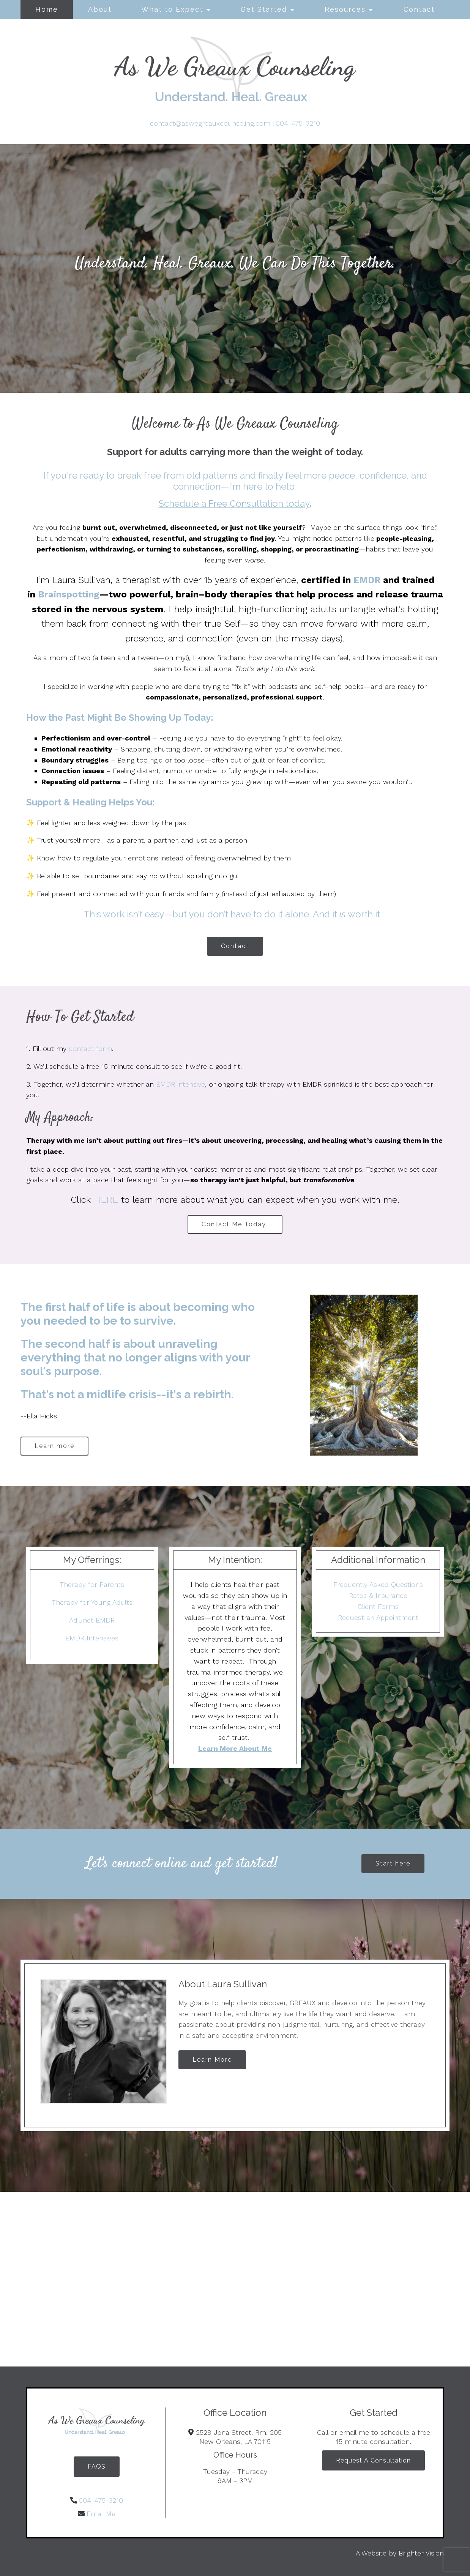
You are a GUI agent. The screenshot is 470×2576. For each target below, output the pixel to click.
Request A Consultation (373, 2460)
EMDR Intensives (91, 1638)
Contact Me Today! (235, 1224)
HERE (106, 1199)
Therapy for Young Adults (92, 1602)
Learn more (54, 1445)
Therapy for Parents (92, 1584)
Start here (392, 1863)
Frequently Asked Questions (378, 1584)
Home (46, 9)
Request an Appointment (378, 1617)
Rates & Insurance (378, 1595)
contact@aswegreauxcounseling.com (210, 123)
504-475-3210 (298, 123)
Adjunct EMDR (92, 1620)
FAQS (97, 2466)
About (100, 9)
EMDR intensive (180, 1084)
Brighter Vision (421, 2553)
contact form (90, 1048)
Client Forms (378, 1606)
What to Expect (172, 9)
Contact (419, 9)
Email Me (101, 2514)
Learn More (212, 2059)
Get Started (264, 9)
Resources (345, 9)
